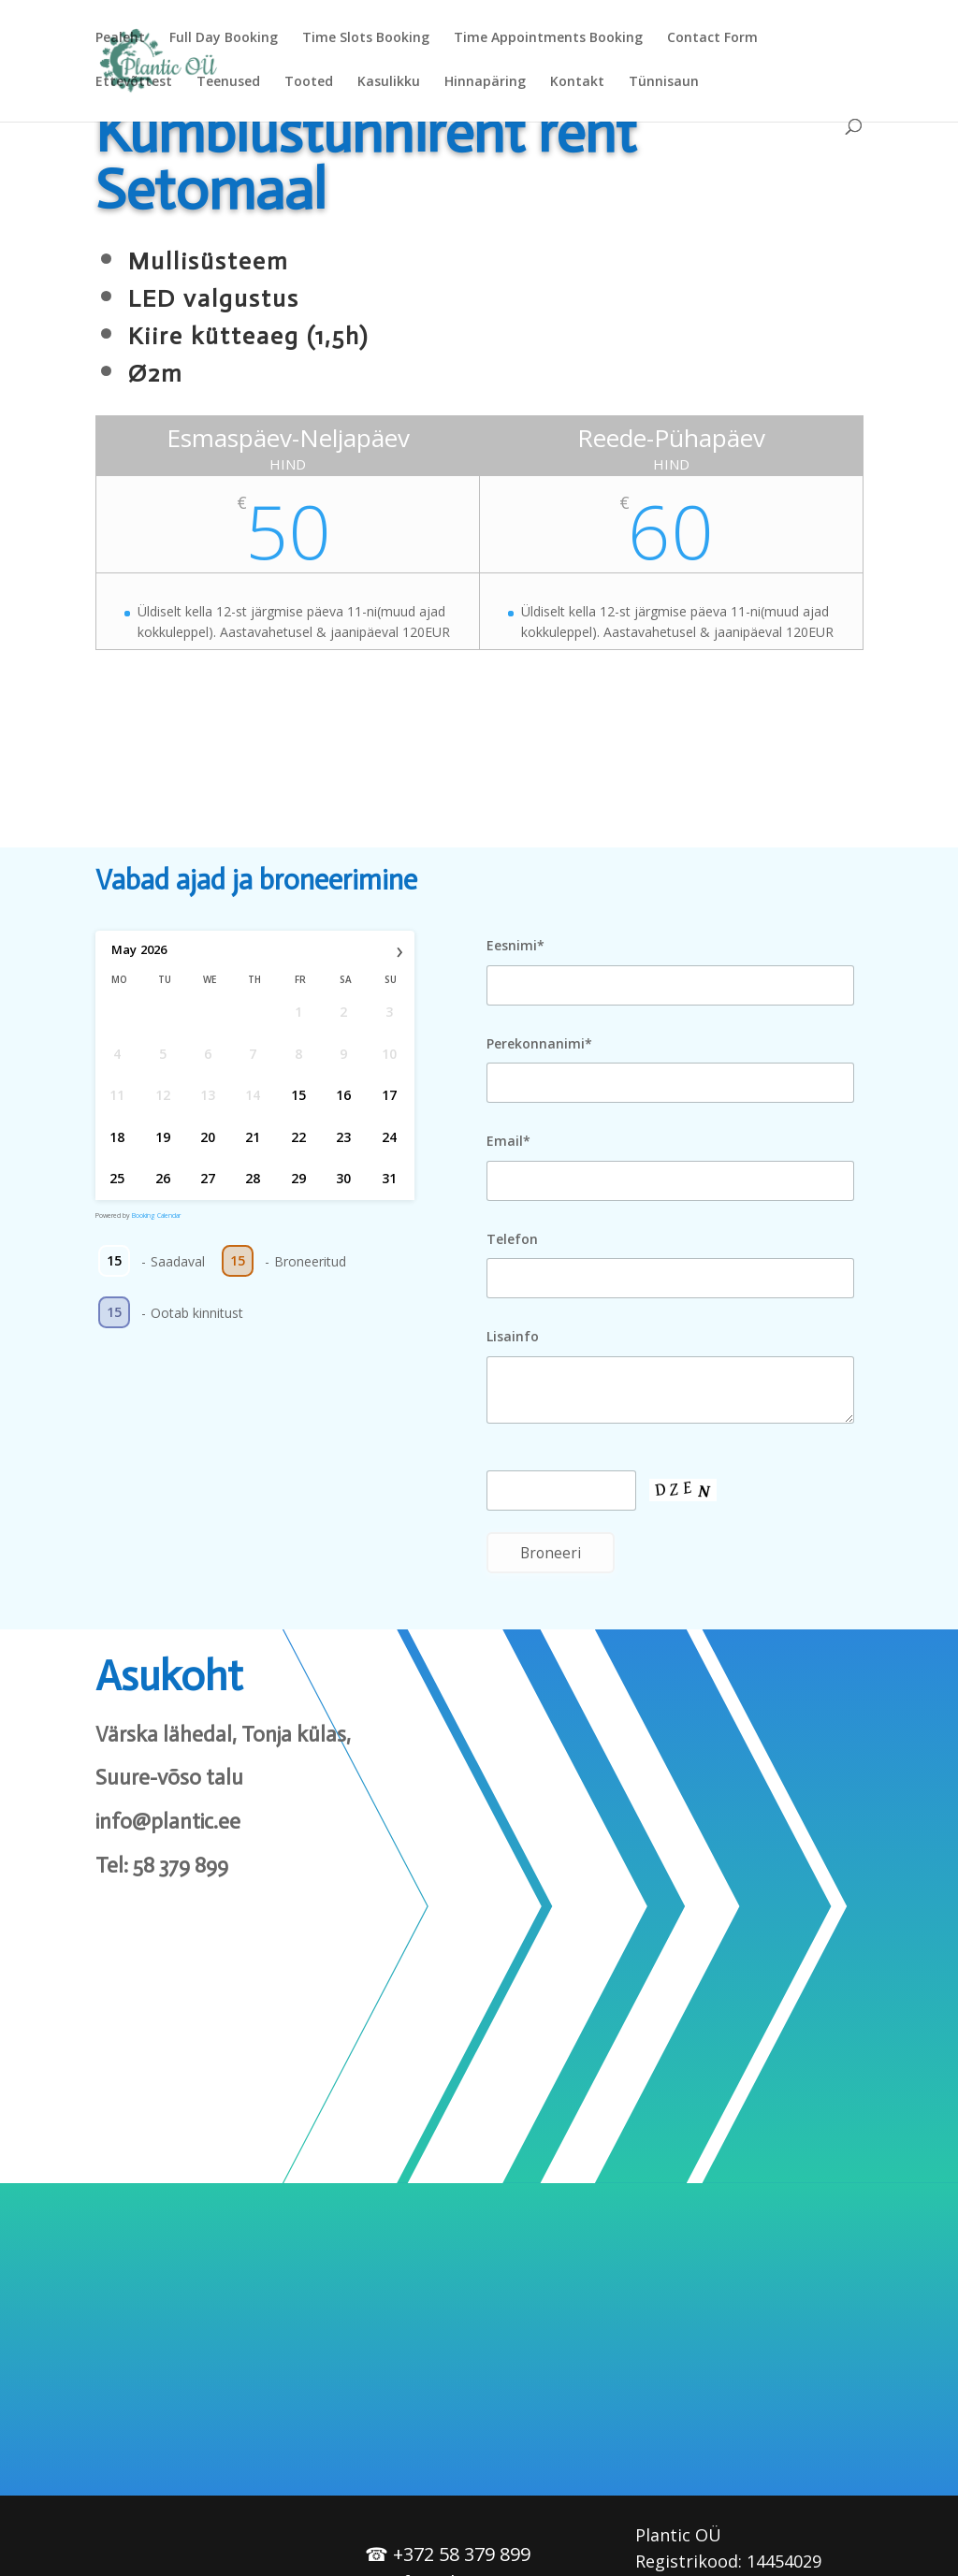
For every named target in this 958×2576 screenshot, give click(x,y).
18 (117, 1136)
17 (389, 1095)
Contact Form (712, 38)
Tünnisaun (664, 82)
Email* (508, 1141)
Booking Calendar (156, 1215)
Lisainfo (512, 1336)
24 (389, 1136)
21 (253, 1136)
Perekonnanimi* (539, 1043)
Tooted (308, 82)
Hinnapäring (485, 82)
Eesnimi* (515, 945)
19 (162, 1136)
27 (207, 1178)
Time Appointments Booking (548, 38)
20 (207, 1136)
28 (253, 1178)
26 (162, 1178)
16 (344, 1095)
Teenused (228, 82)
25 (117, 1178)
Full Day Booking (223, 38)
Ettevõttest (133, 82)
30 (344, 1178)
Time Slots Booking (365, 38)
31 (389, 1178)
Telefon (512, 1239)
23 (344, 1136)
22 (298, 1136)
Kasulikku (388, 82)
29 (298, 1178)
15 (298, 1095)
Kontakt (577, 82)
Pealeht (120, 38)
